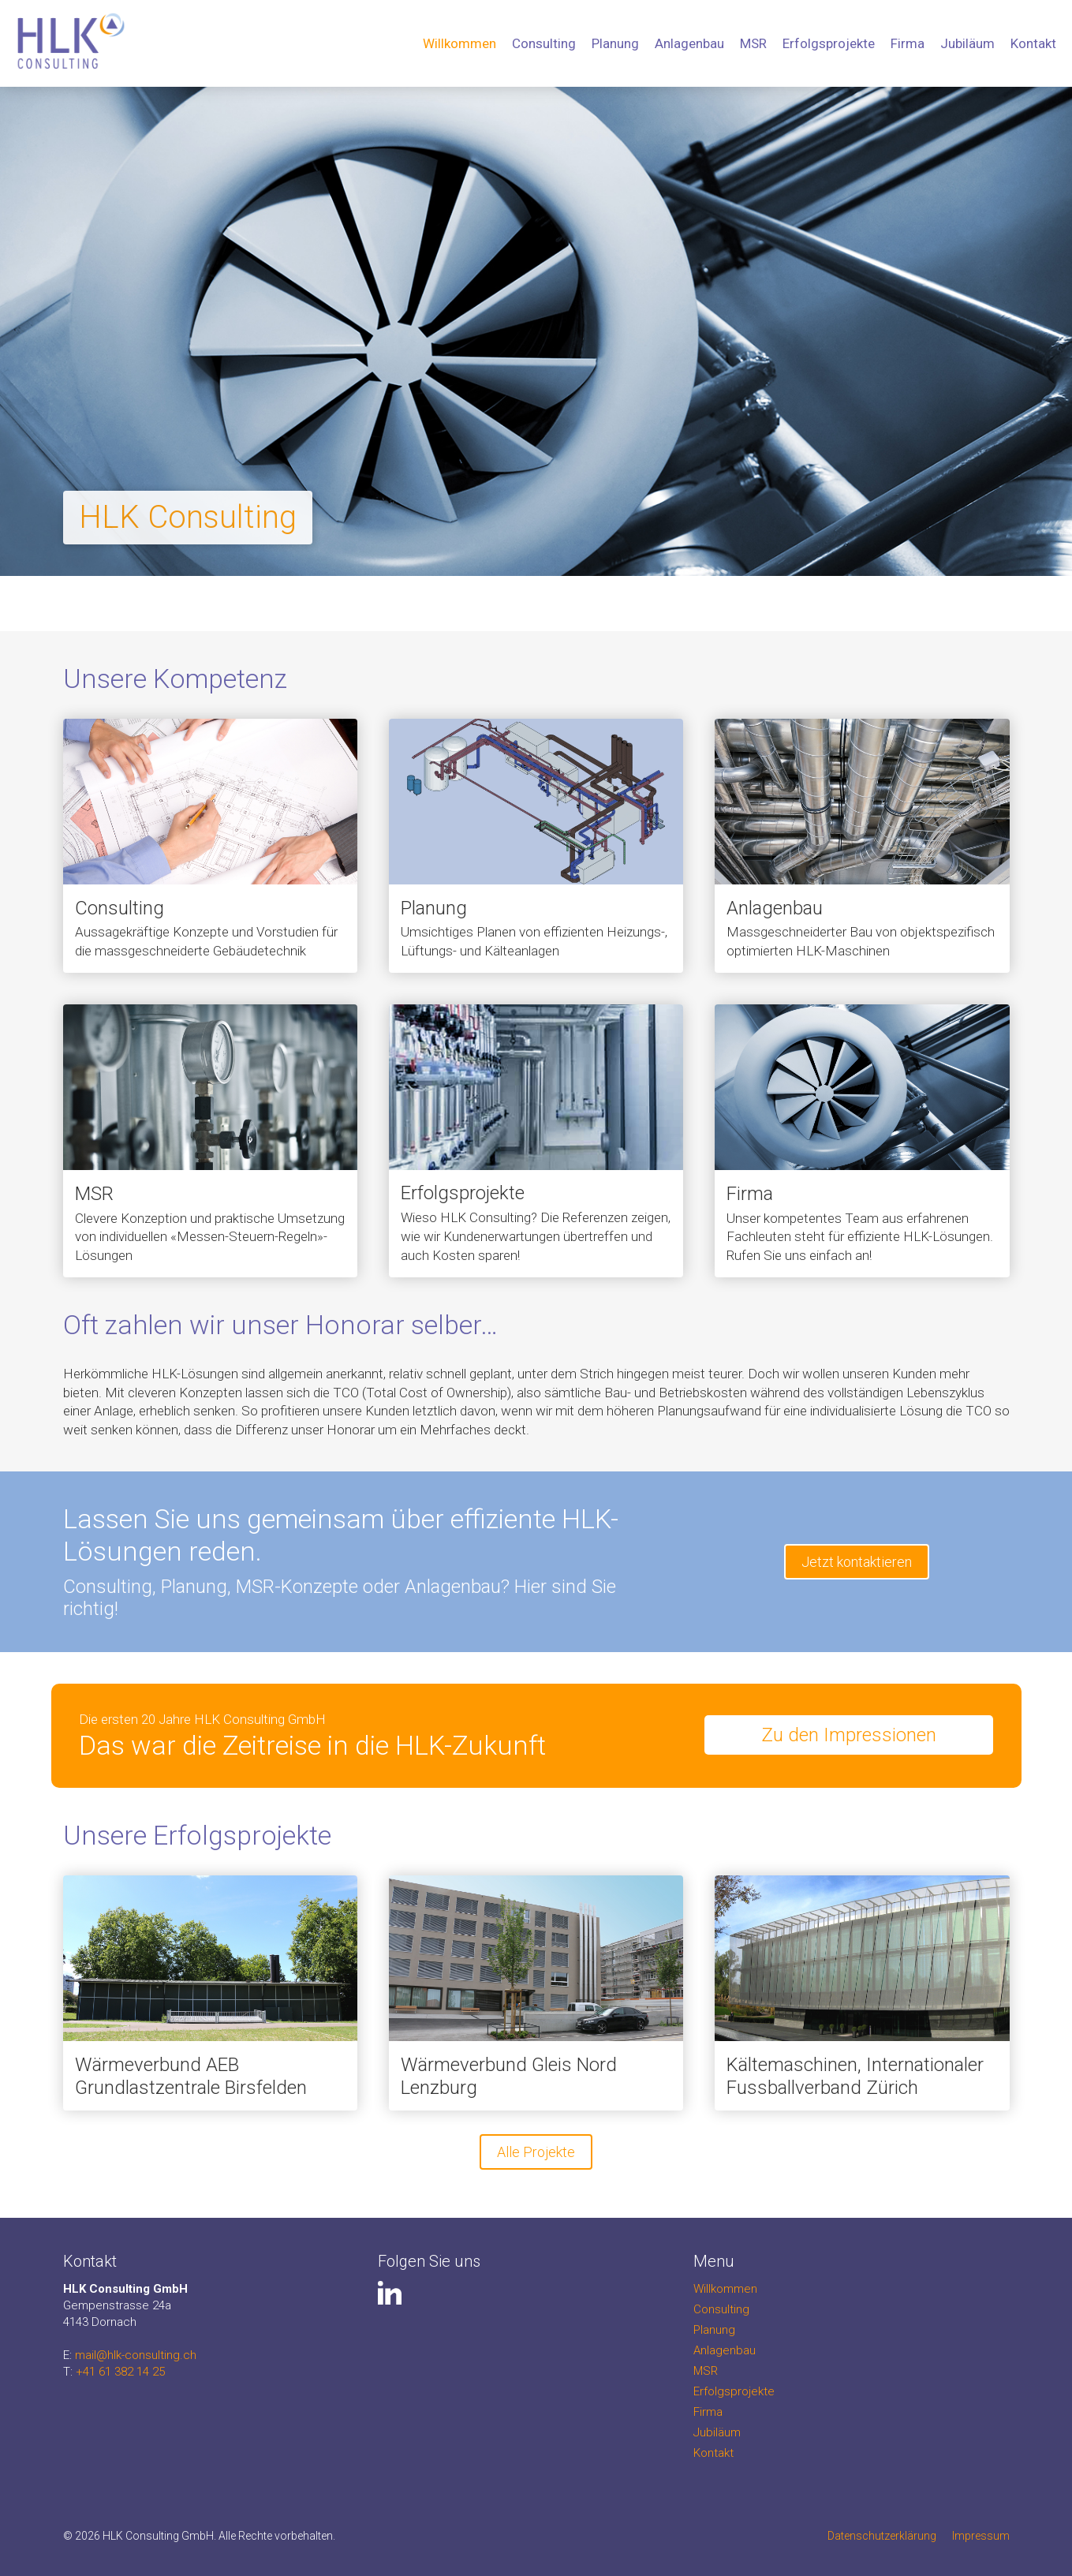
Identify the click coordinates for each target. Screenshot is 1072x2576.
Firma (907, 43)
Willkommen (459, 43)
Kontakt (1033, 43)
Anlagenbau (689, 43)
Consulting (544, 43)
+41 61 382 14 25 (120, 2372)
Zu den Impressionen (848, 1735)
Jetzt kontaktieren (856, 1561)
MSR (753, 43)
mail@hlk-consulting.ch (135, 2355)
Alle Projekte (536, 2152)
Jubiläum (967, 43)
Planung (615, 43)
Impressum (981, 2535)
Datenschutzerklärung (881, 2535)
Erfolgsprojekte (829, 43)
